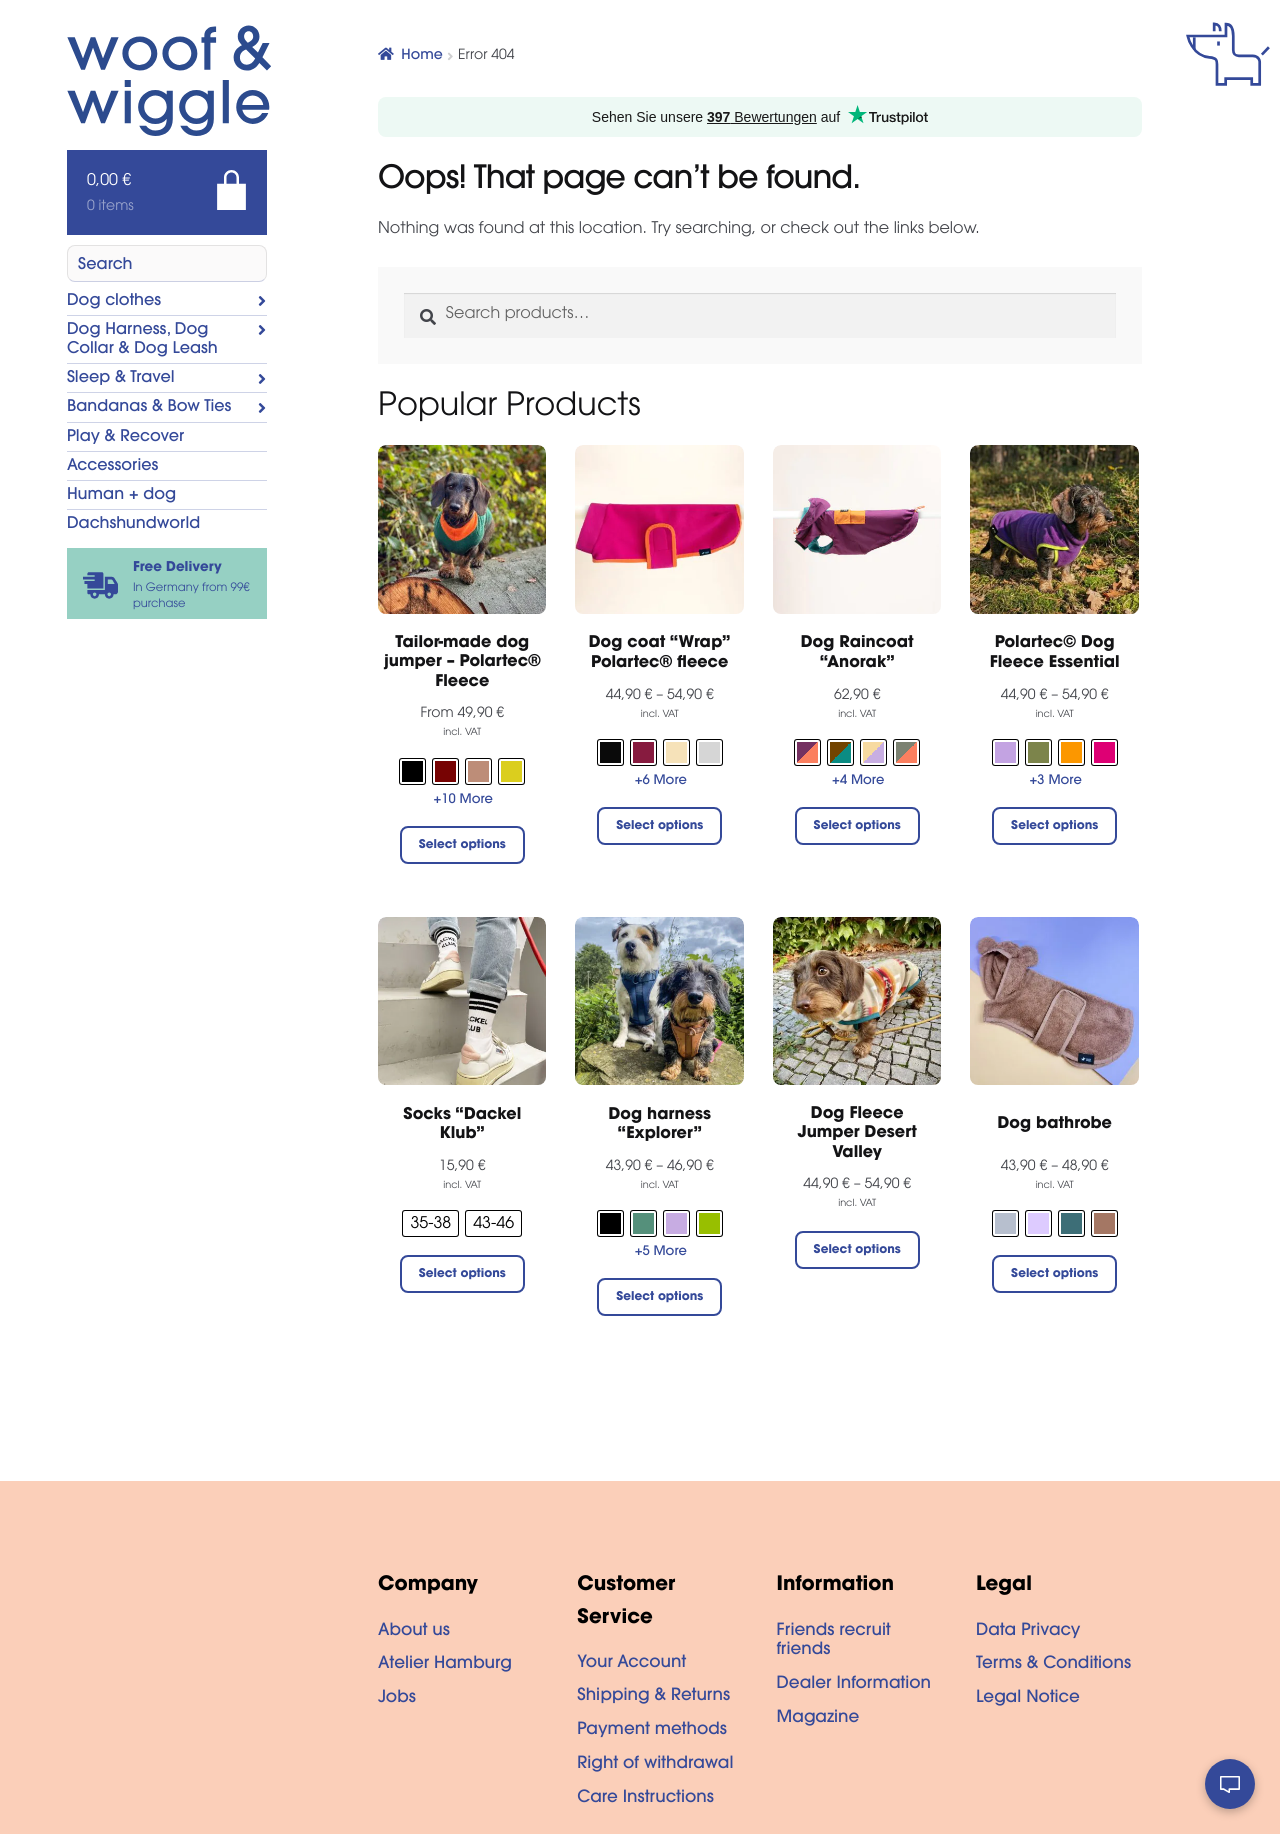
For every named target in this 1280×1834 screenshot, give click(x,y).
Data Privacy (1028, 1632)
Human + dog (121, 496)
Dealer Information (854, 1685)
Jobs (397, 1699)
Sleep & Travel (121, 379)
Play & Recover (125, 438)
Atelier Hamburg (445, 1665)
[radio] (412, 771)
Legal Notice (1028, 1699)
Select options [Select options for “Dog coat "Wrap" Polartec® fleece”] (659, 827)
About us (414, 1632)
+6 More (661, 781)
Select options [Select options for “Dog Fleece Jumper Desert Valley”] (857, 1251)
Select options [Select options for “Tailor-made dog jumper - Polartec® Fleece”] (462, 846)
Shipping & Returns (653, 1697)
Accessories (112, 467)
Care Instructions (645, 1799)
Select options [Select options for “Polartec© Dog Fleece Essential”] (1054, 827)
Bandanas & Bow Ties (149, 408)
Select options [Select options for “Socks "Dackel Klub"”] (462, 1275)
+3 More (1056, 781)
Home (421, 56)
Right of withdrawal (655, 1765)
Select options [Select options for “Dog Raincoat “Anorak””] (857, 827)
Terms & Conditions (1053, 1665)
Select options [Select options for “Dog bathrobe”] (1054, 1275)
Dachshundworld (133, 525)
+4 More (858, 781)
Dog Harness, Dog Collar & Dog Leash (142, 340)
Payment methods (652, 1731)
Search (105, 266)
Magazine (818, 1719)
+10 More (463, 800)
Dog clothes (114, 302)
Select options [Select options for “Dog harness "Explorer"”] (659, 1298)
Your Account (631, 1664)
